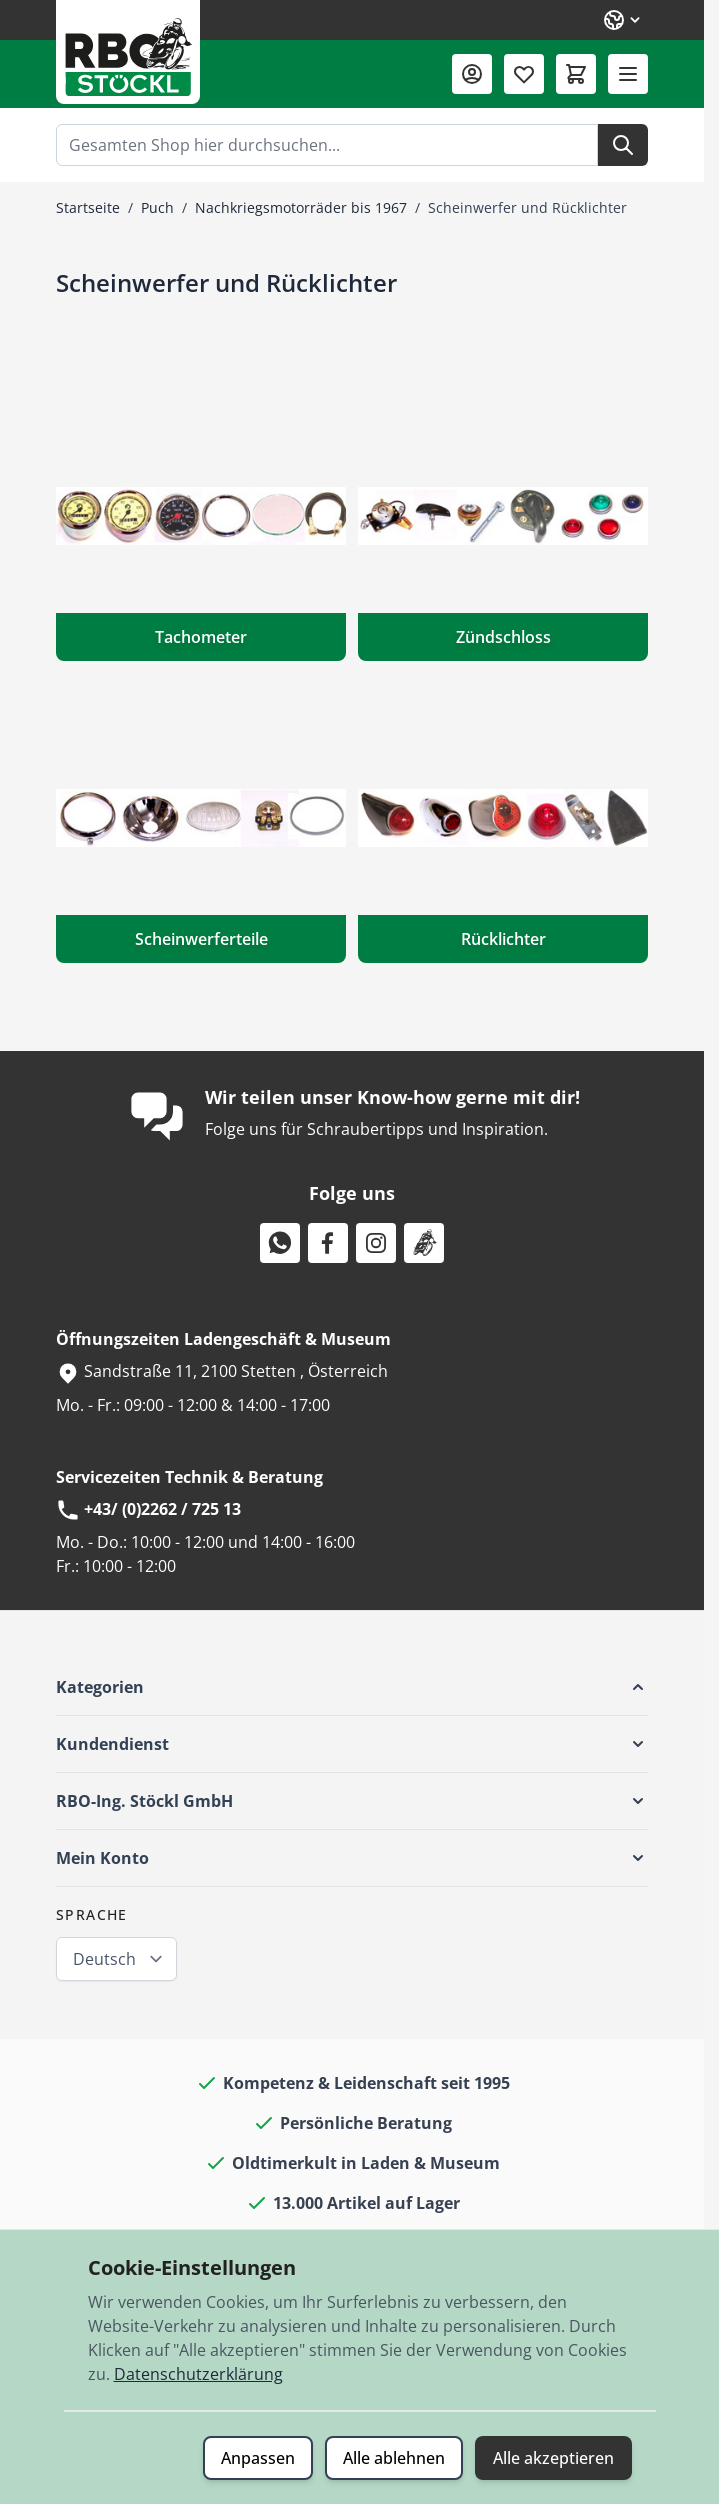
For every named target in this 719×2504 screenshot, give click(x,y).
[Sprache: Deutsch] (623, 20)
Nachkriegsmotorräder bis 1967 (301, 207)
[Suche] (623, 145)
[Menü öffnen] (628, 74)
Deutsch (104, 1959)
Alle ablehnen (394, 2458)
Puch (157, 207)
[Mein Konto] (472, 74)
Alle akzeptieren (553, 2458)
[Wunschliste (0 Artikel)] (524, 74)
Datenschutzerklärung (198, 2374)
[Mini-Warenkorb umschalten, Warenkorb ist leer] (576, 74)
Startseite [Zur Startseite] (88, 207)
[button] (352, 1687)
